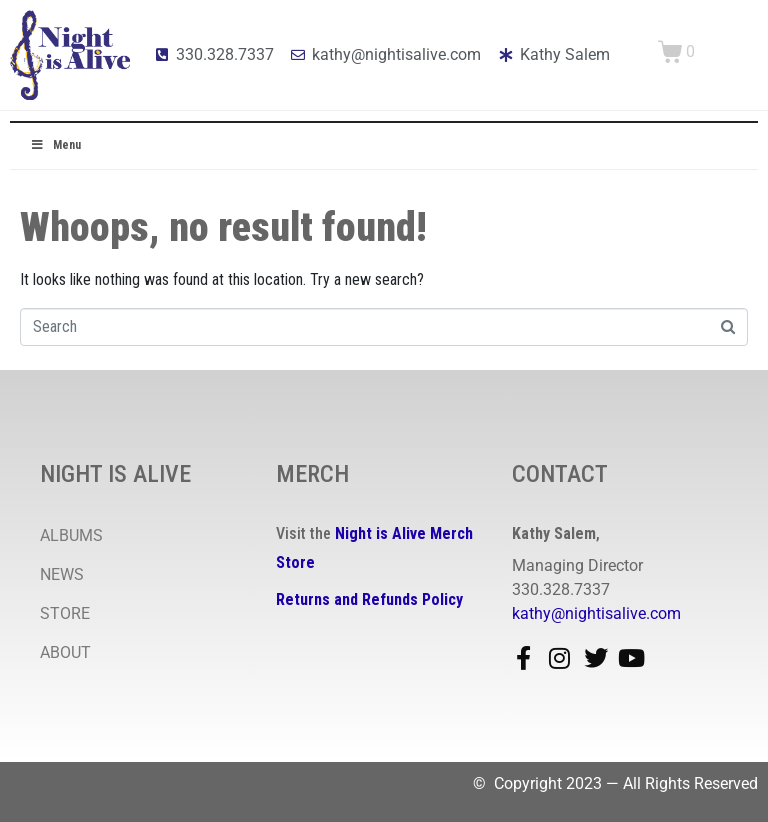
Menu (55, 145)
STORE (65, 613)
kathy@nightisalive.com (596, 613)
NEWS (62, 574)
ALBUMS (71, 535)
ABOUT (65, 652)
